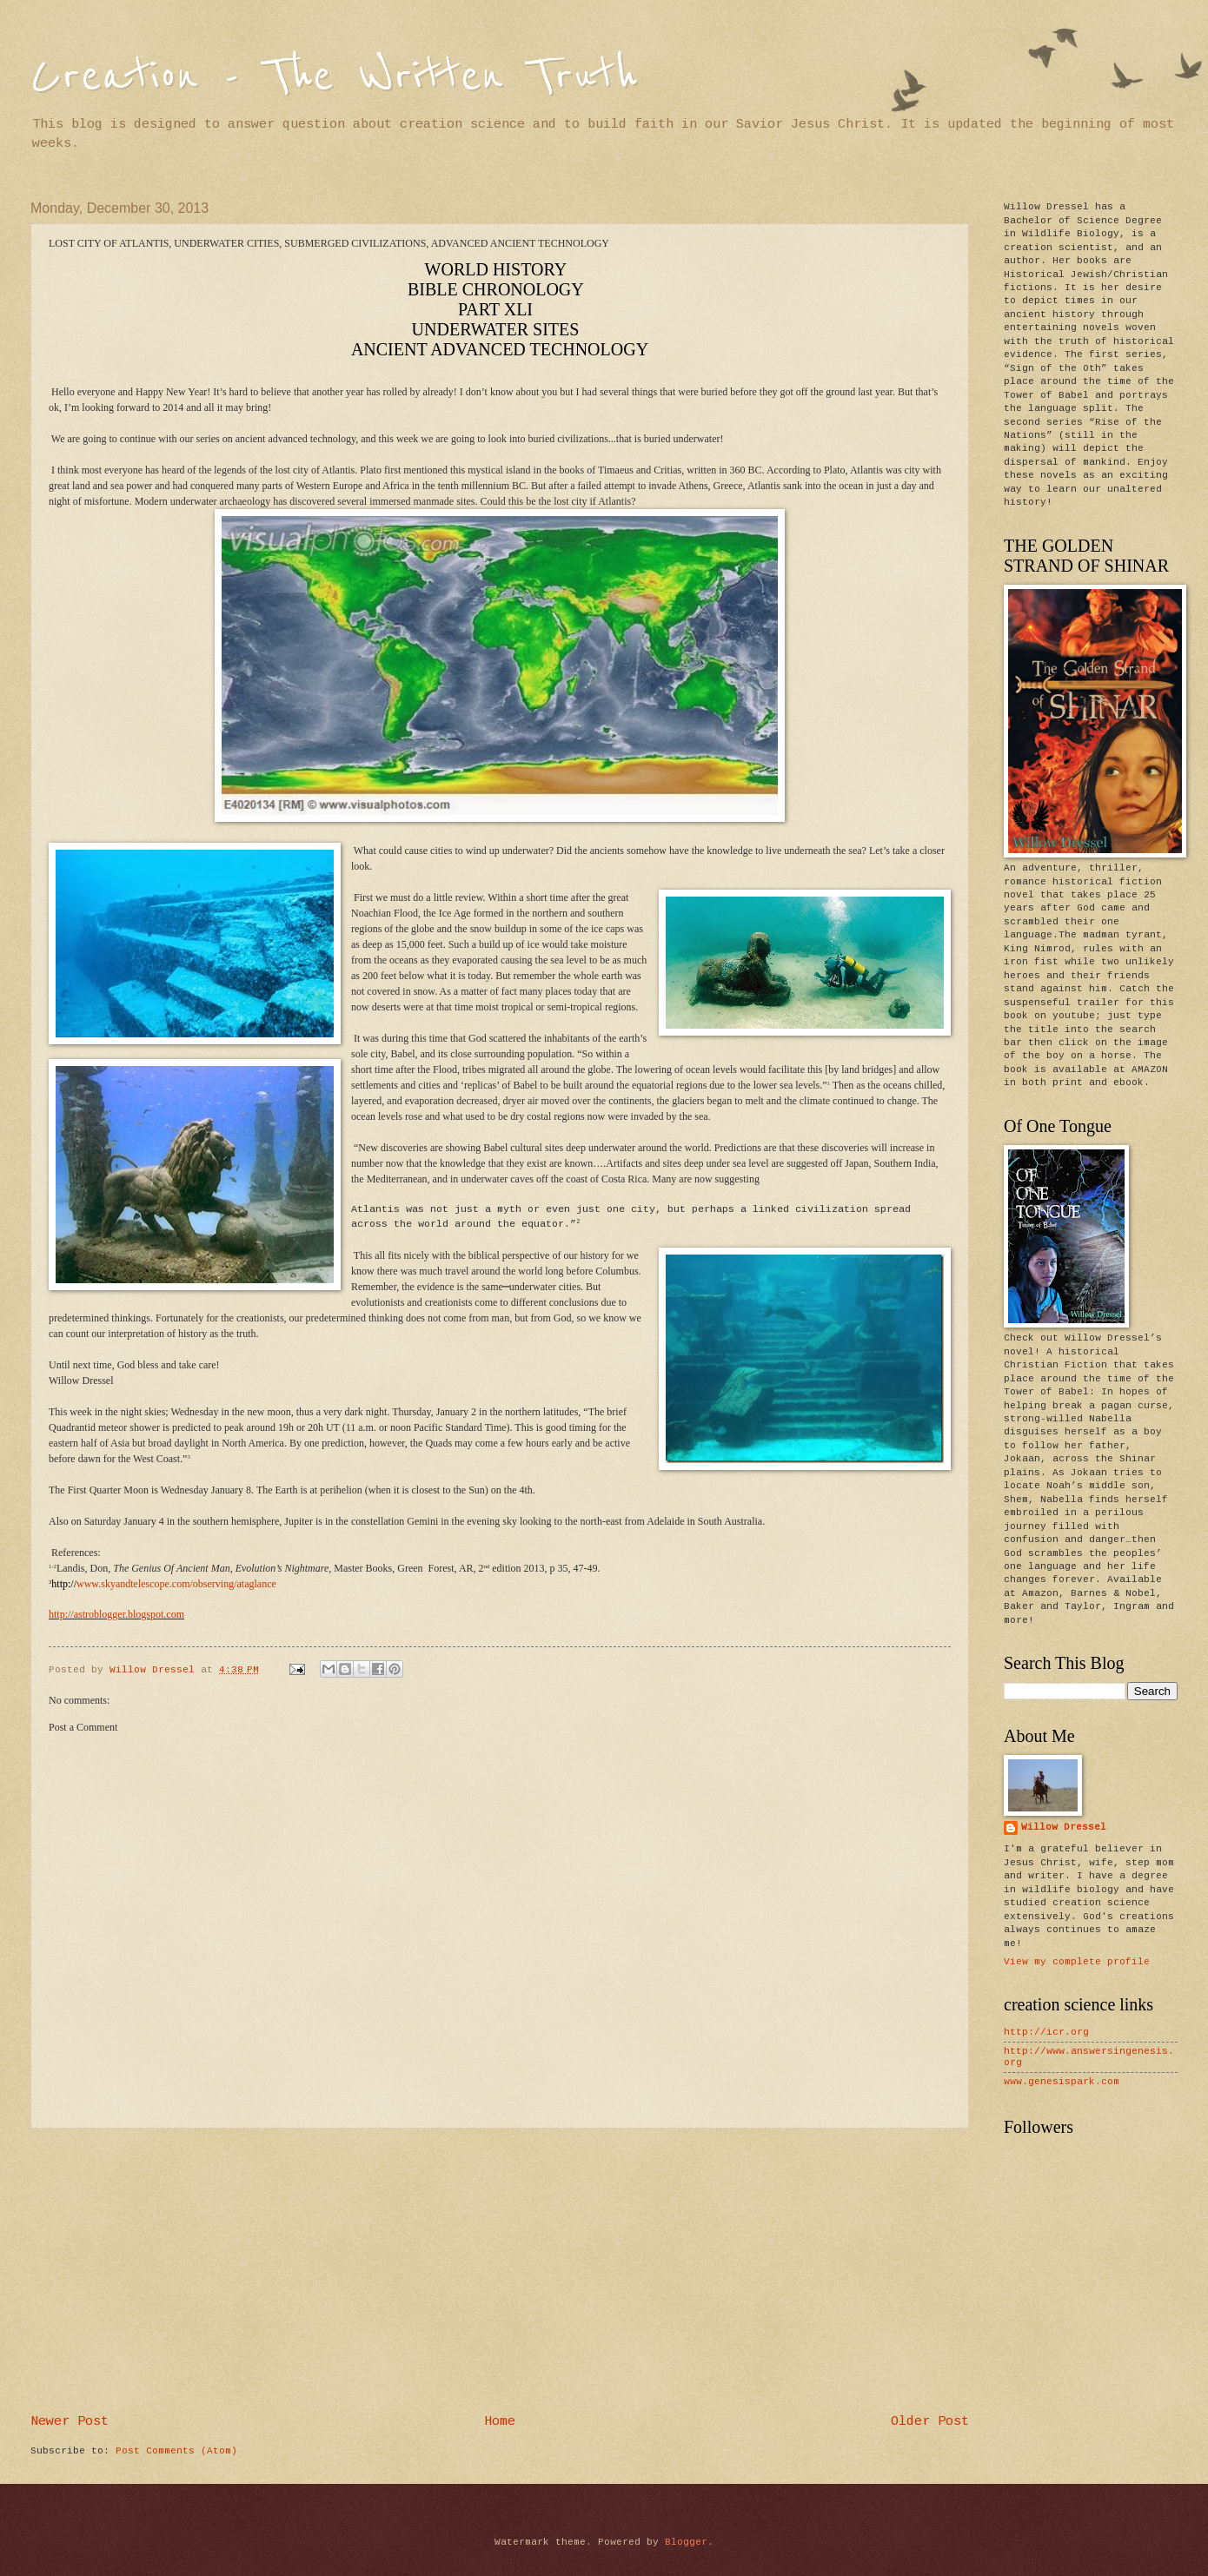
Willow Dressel (1063, 1827)
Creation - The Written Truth (334, 76)
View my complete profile (1077, 1962)
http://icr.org (1046, 2032)
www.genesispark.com (1061, 2081)
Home (499, 2421)
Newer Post (69, 2421)
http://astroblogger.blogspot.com (116, 1614)
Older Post (930, 2421)
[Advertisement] (499, 2272)
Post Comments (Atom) (176, 2451)
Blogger (686, 2542)
